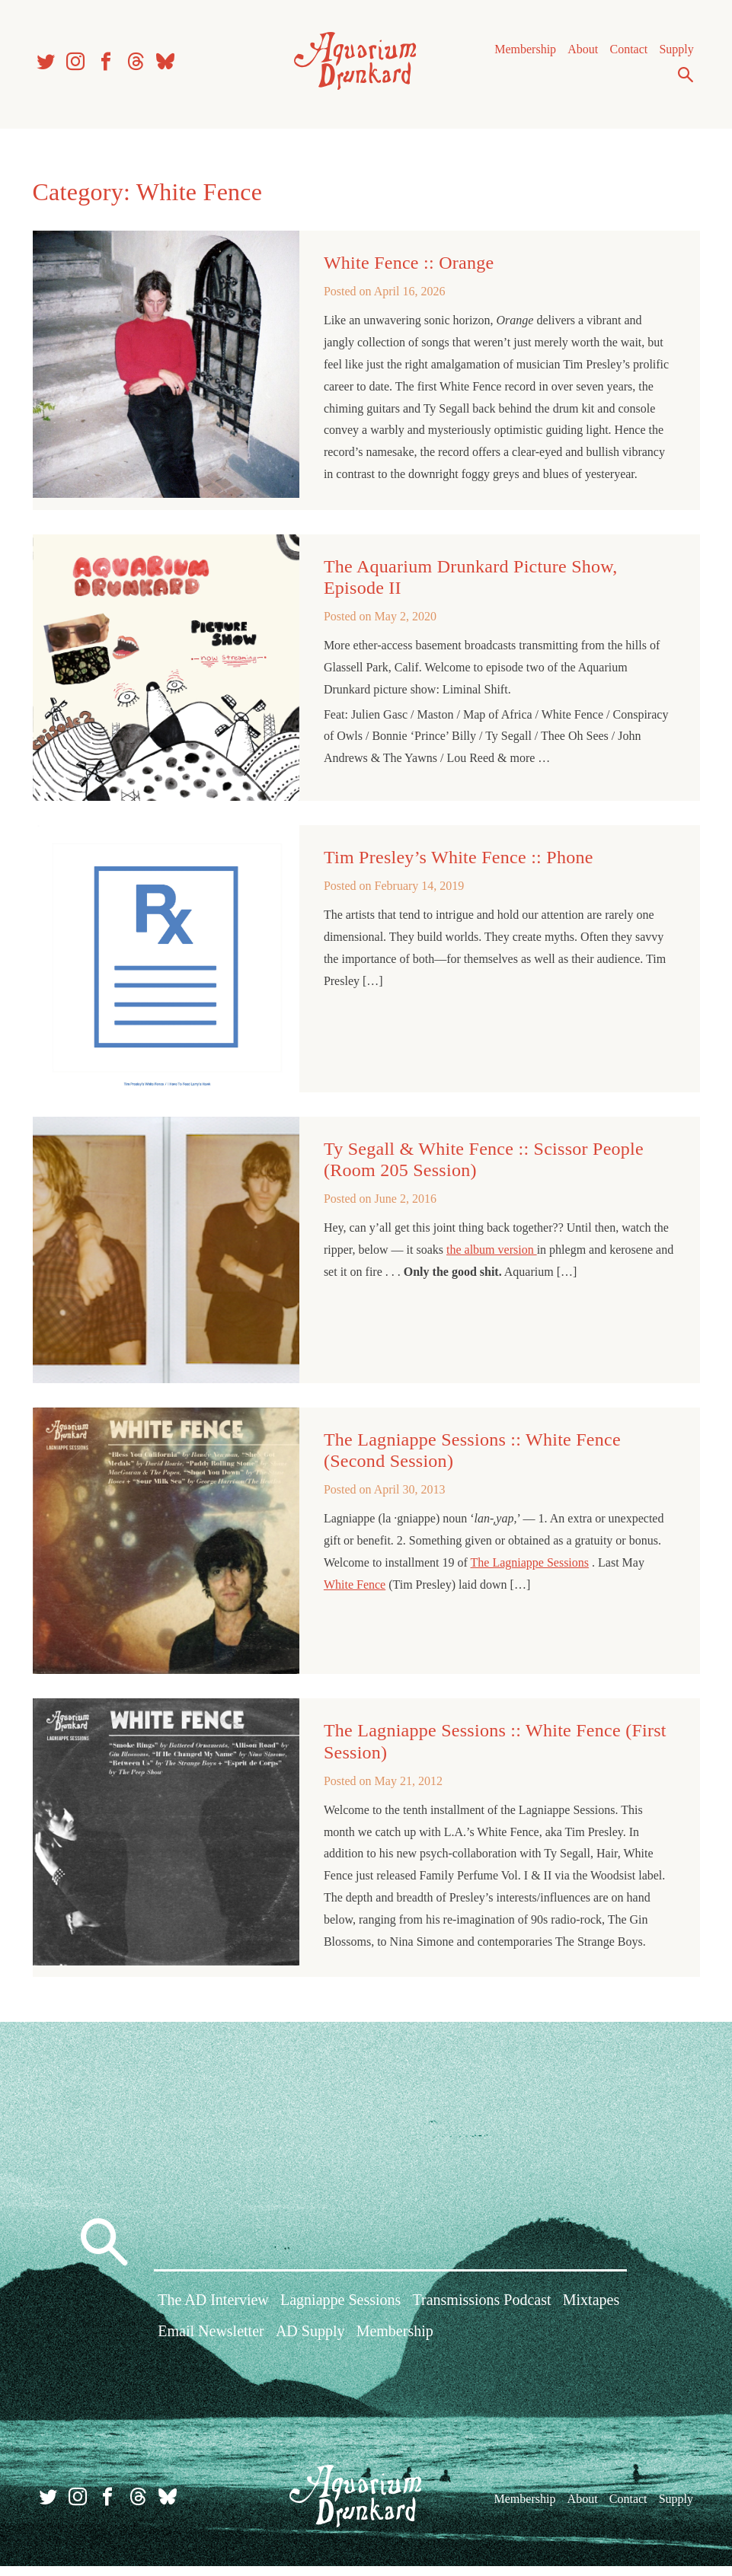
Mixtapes (591, 2311)
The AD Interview (213, 2311)
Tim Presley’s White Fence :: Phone (458, 863)
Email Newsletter (211, 2343)
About (580, 52)
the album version (491, 1255)
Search (683, 78)
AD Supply (310, 2343)
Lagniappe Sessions (340, 2311)
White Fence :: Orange (409, 269)
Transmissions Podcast (482, 2311)
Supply (674, 52)
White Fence (354, 1590)
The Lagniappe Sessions (530, 1568)
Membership (523, 52)
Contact (626, 52)
